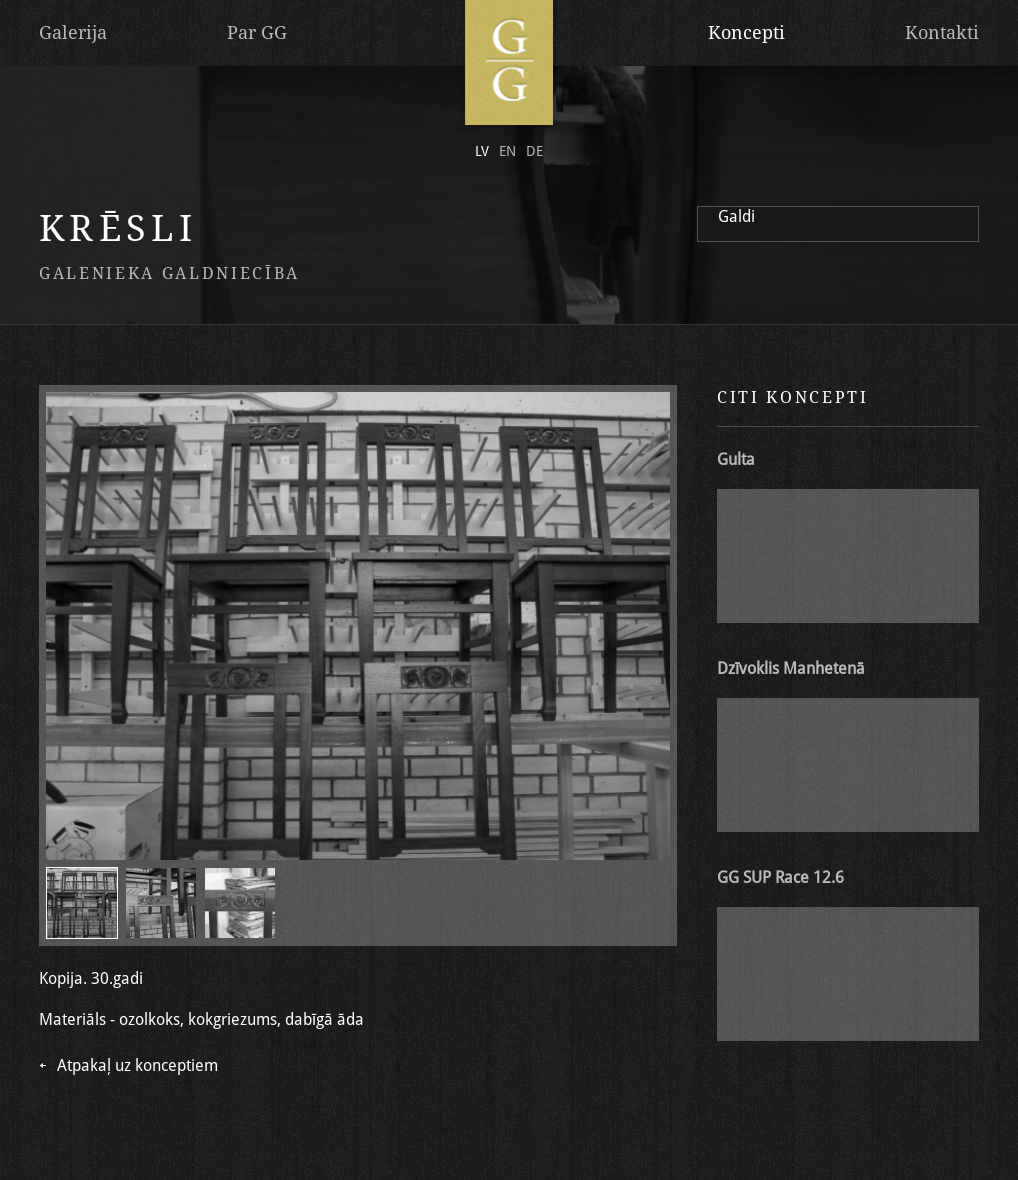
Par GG (257, 32)
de (534, 151)
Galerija (73, 32)
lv (482, 151)
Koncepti (746, 32)
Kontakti (942, 32)
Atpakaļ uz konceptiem (137, 1066)
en (507, 151)
